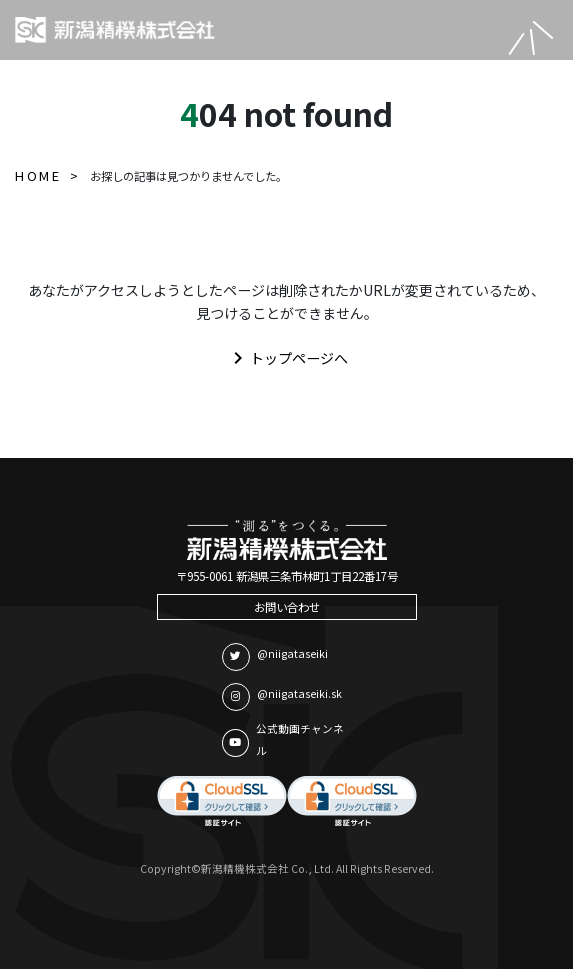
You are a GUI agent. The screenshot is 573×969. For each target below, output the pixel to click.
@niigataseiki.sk (282, 697)
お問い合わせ (287, 607)
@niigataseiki (275, 657)
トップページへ (287, 358)
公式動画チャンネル (283, 740)
